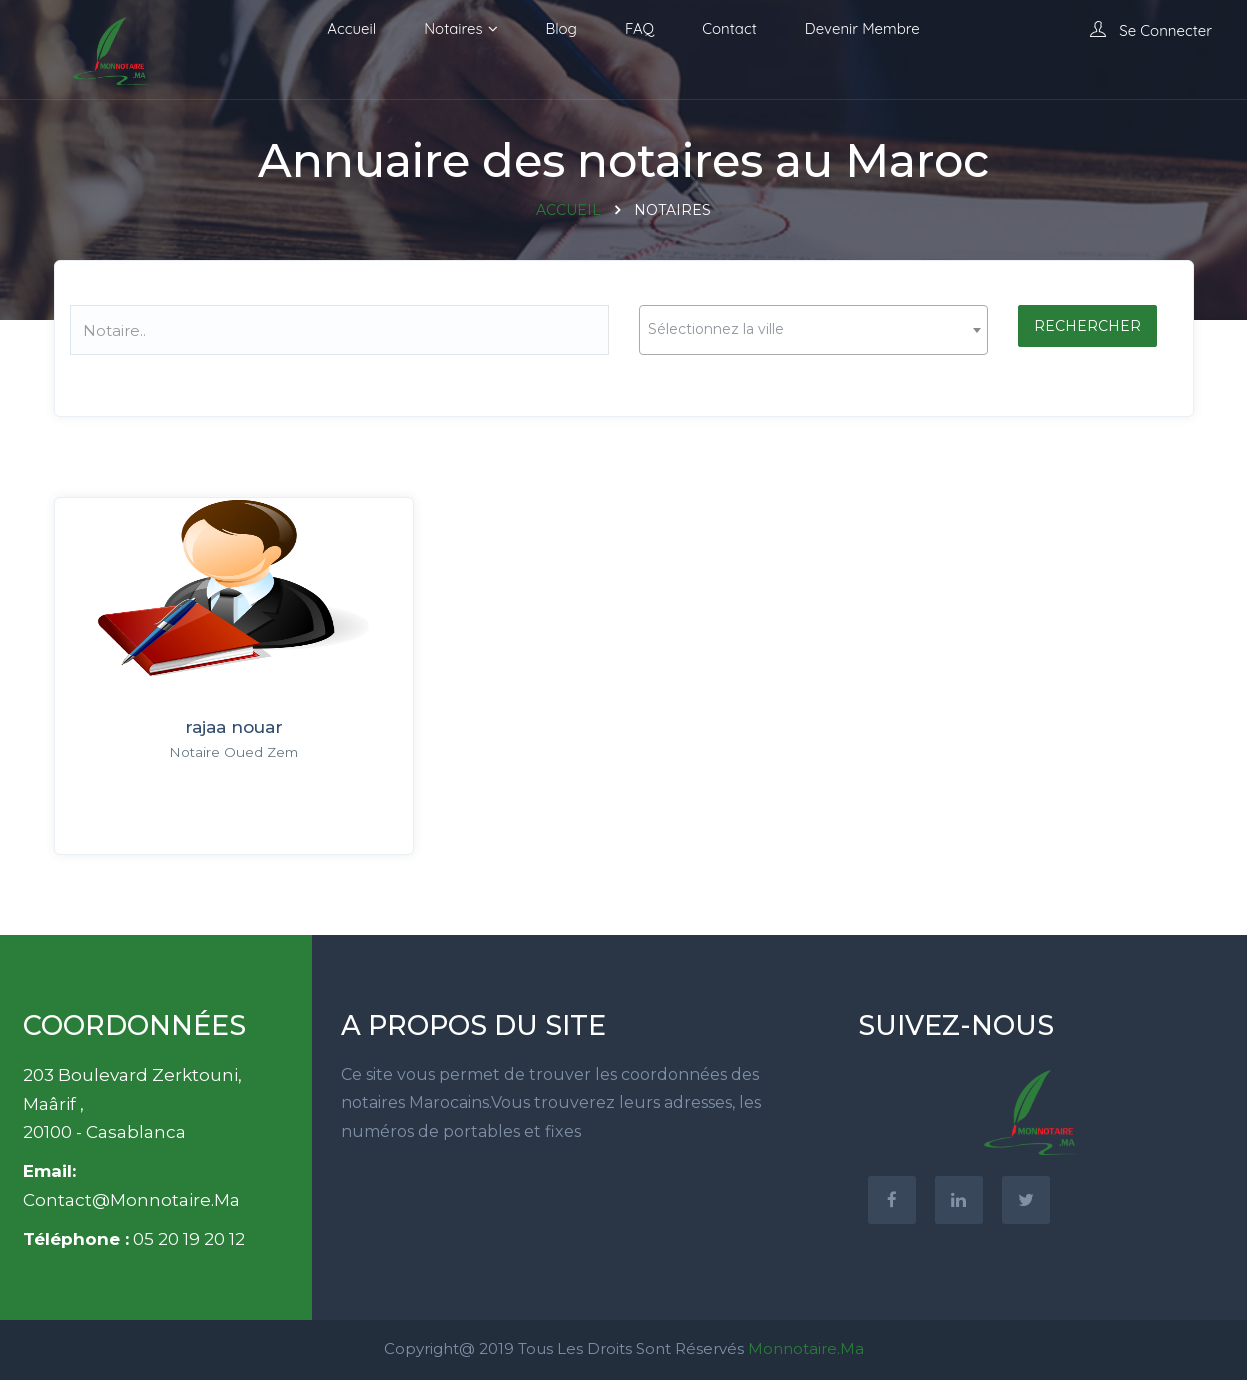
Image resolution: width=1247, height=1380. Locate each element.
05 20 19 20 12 (189, 1239)
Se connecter (1151, 30)
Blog (561, 28)
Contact (729, 28)
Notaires (453, 28)
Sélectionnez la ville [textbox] (716, 329)
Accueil (351, 28)
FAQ (639, 28)
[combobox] (813, 330)
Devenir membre (862, 28)
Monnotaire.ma (806, 1348)
